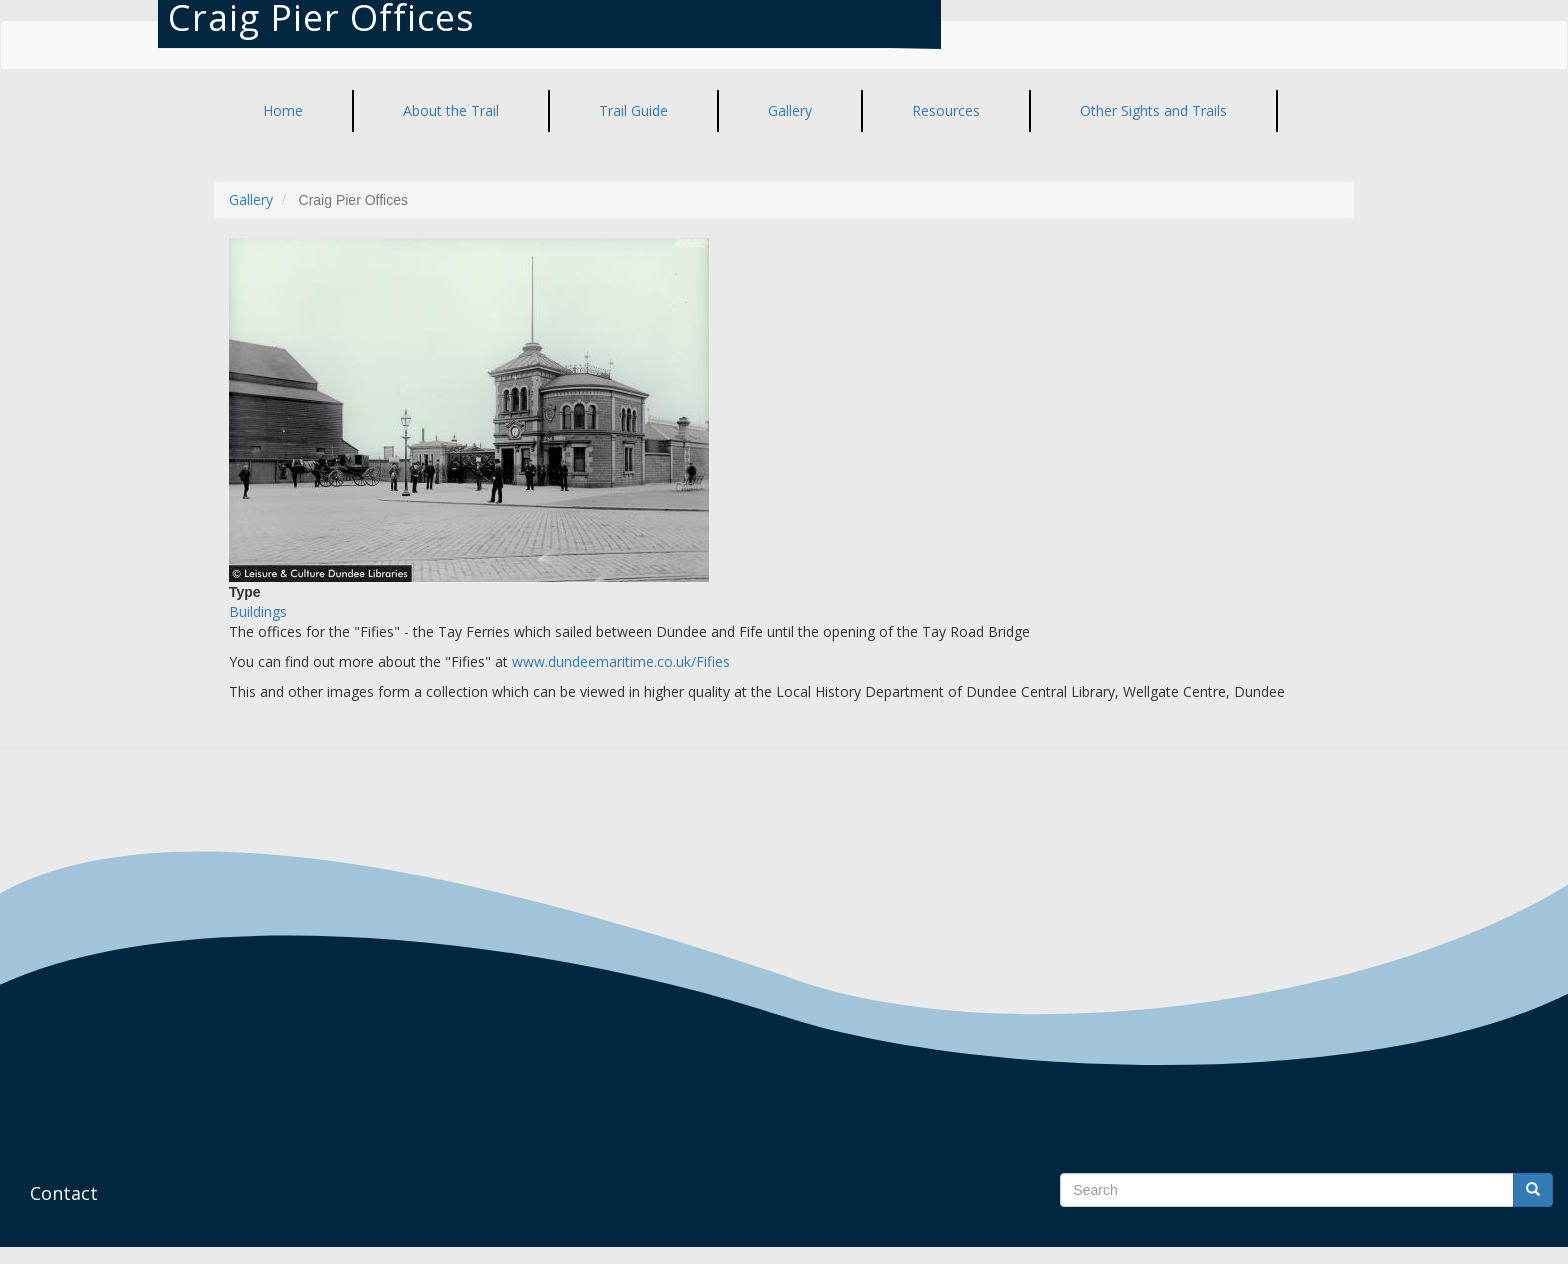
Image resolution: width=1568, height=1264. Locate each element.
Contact (64, 1193)
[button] (784, 410)
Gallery (251, 199)
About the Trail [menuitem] (451, 110)
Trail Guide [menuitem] (633, 110)
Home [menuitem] (283, 110)
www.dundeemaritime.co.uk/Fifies (621, 661)
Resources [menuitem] (946, 110)
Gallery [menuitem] (790, 110)
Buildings (258, 611)
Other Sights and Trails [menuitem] (1153, 110)
